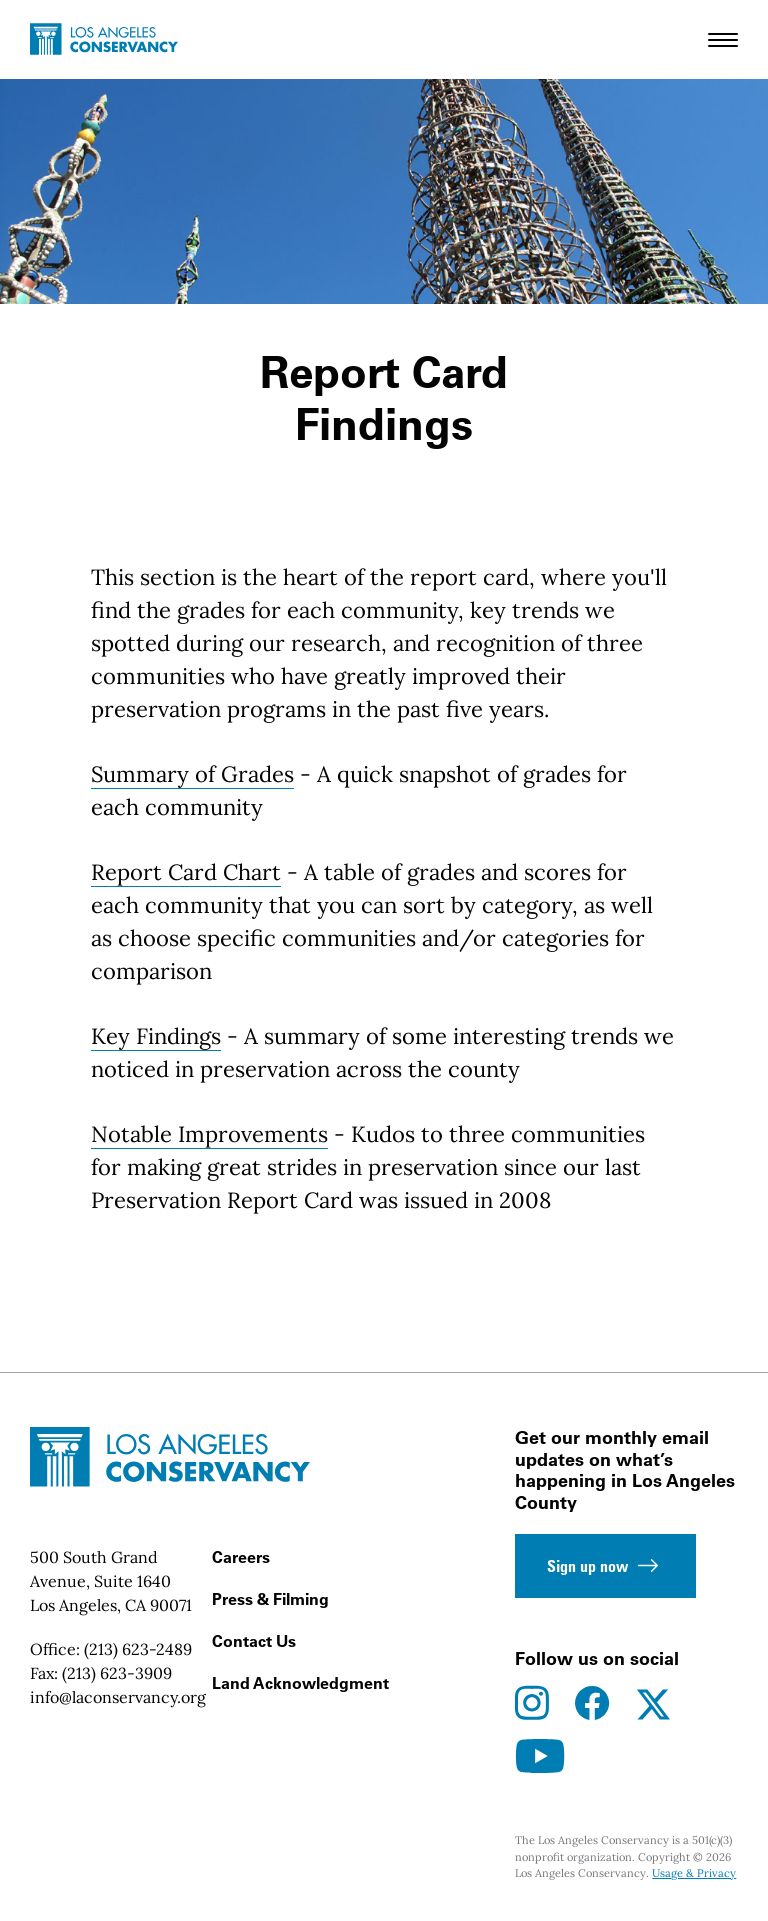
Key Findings (156, 1036)
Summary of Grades (192, 774)
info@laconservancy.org (118, 1697)
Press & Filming (270, 1599)
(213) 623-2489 (138, 1649)
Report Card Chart (186, 872)
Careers (241, 1557)
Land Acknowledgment (300, 1683)
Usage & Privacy (694, 1873)
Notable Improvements (209, 1134)
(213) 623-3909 (117, 1673)
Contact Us (254, 1641)
